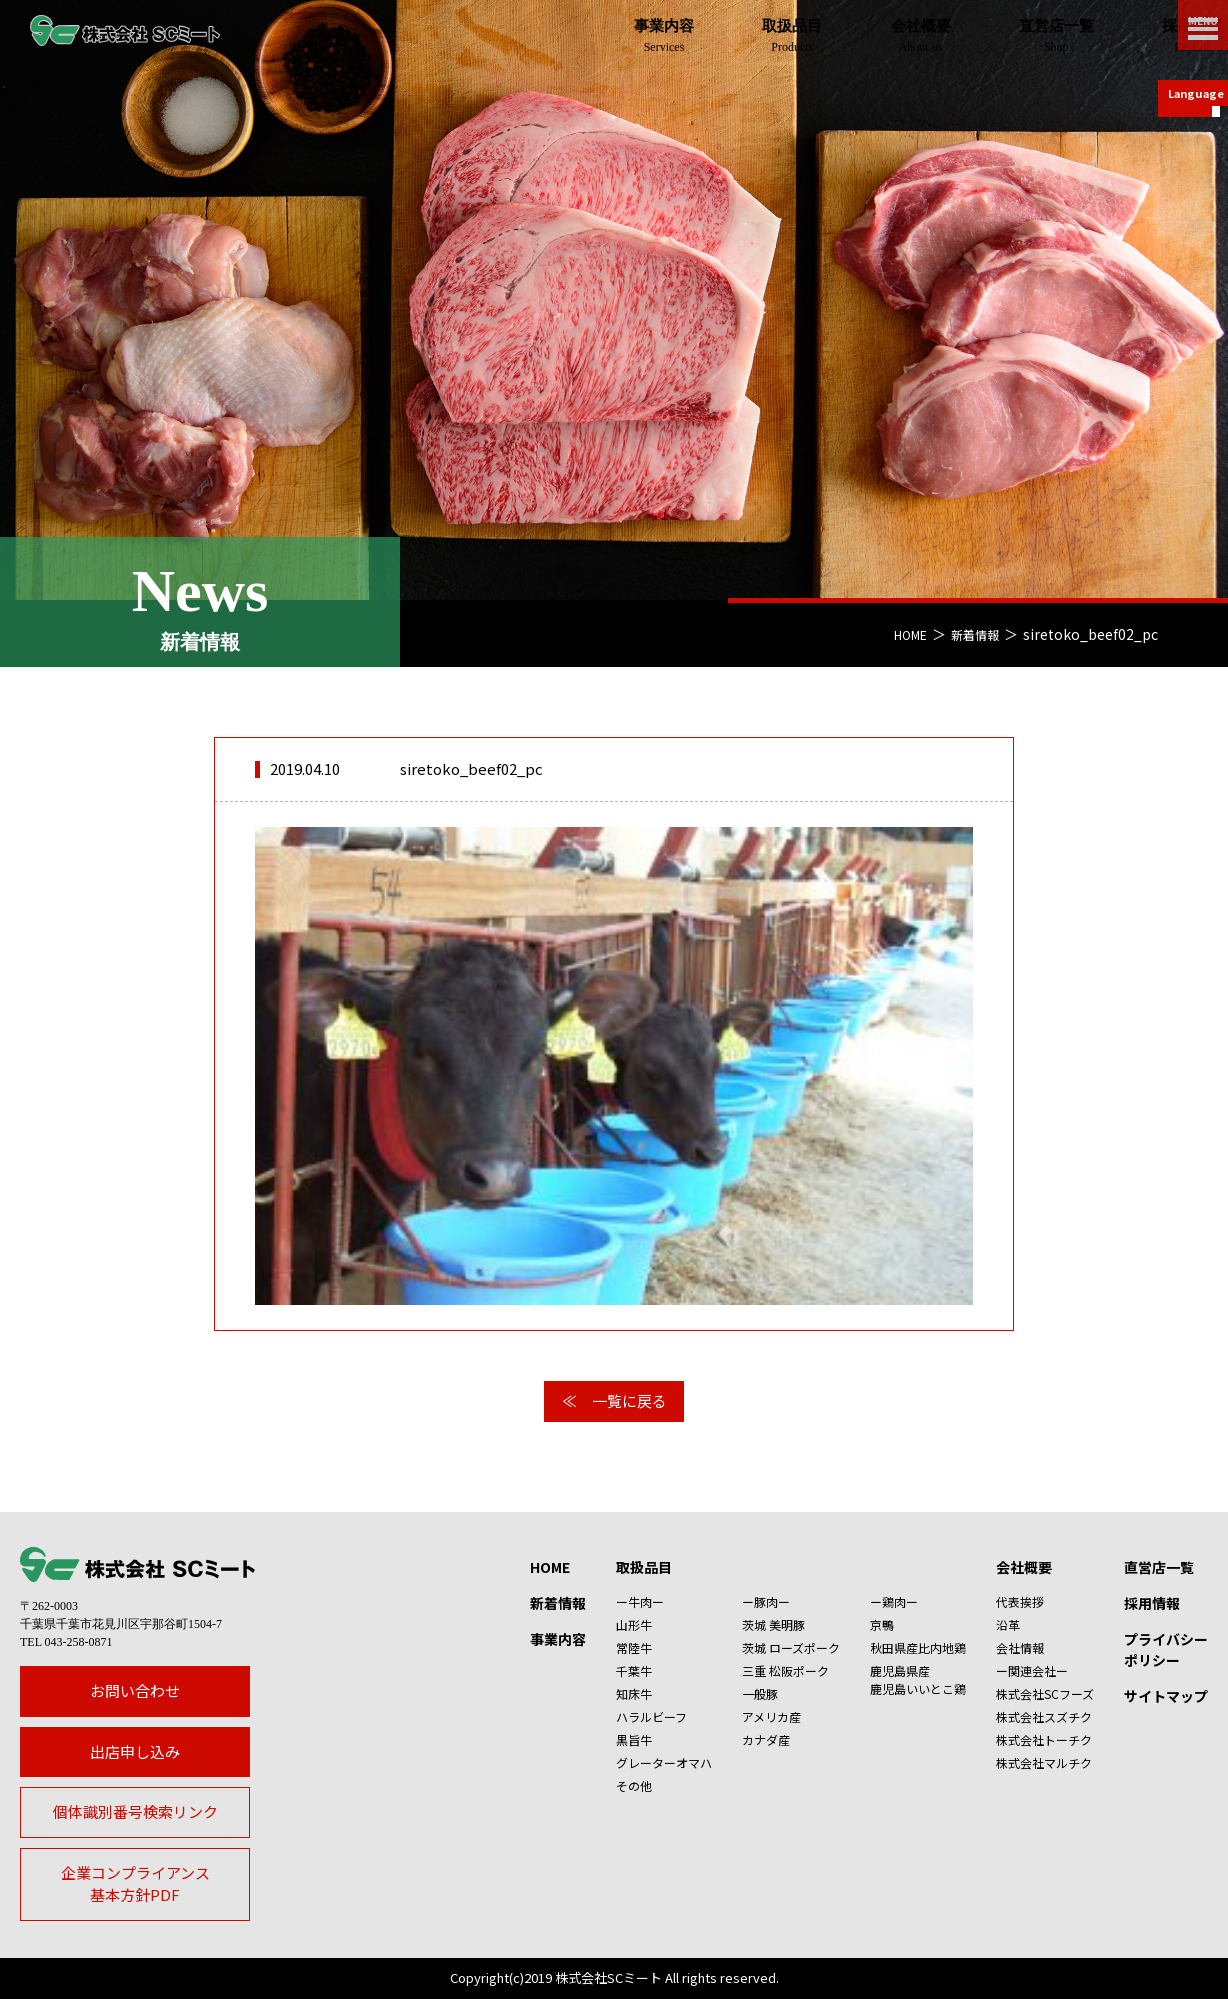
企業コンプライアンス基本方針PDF (135, 1884)
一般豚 (760, 1693)
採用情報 (1152, 1603)
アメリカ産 (771, 1716)
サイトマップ (1166, 1696)
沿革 (1008, 1624)
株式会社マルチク (1044, 1762)
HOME (899, 634)
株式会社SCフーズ (1045, 1693)
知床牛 (634, 1693)
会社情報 (1020, 1647)
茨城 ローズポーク (791, 1647)
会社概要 (1024, 1567)
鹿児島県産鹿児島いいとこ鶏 (918, 1679)
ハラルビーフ (651, 1716)
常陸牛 (634, 1647)
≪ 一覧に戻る (614, 1400)
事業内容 (558, 1639)
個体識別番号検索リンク (135, 1811)
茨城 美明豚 (773, 1624)
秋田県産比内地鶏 (918, 1647)
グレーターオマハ (664, 1762)
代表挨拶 (1020, 1601)
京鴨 (882, 1624)
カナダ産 (766, 1739)
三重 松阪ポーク (785, 1670)
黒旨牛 (634, 1739)
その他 (634, 1785)
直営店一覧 (1159, 1567)
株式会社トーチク (1044, 1739)
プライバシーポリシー (1166, 1649)
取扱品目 (644, 1567)
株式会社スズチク (1044, 1716)
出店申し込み (135, 1751)
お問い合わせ (135, 1690)
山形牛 (634, 1624)
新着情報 (971, 634)
